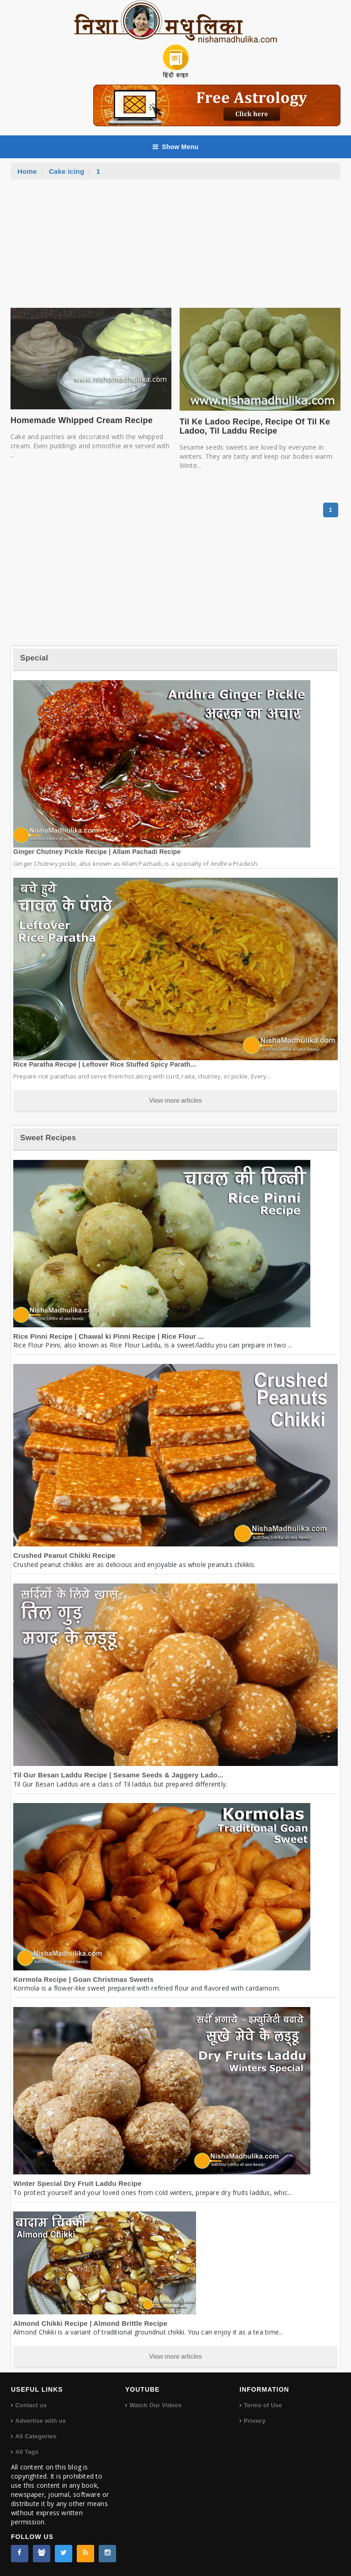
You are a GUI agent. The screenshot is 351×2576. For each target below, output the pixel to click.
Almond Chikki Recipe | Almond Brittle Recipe (90, 2323)
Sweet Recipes (48, 1137)
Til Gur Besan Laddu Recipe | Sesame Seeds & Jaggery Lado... (118, 1775)
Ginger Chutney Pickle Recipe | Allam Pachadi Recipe (97, 851)
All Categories (35, 2436)
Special (34, 658)
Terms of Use (263, 2405)
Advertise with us (40, 2420)
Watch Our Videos (155, 2405)
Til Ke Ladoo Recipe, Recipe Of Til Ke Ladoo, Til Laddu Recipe (255, 426)
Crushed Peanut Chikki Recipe (64, 1555)
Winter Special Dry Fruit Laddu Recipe (77, 2183)
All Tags (26, 2451)
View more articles (175, 1100)
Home (27, 171)
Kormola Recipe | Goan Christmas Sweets (83, 1979)
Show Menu (175, 146)
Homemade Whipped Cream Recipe (82, 420)
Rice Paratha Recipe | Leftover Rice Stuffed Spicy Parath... (104, 1064)
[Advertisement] (175, 248)
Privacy (255, 2420)
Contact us (31, 2405)
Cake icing (66, 171)
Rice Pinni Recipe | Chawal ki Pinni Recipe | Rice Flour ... (108, 1336)
